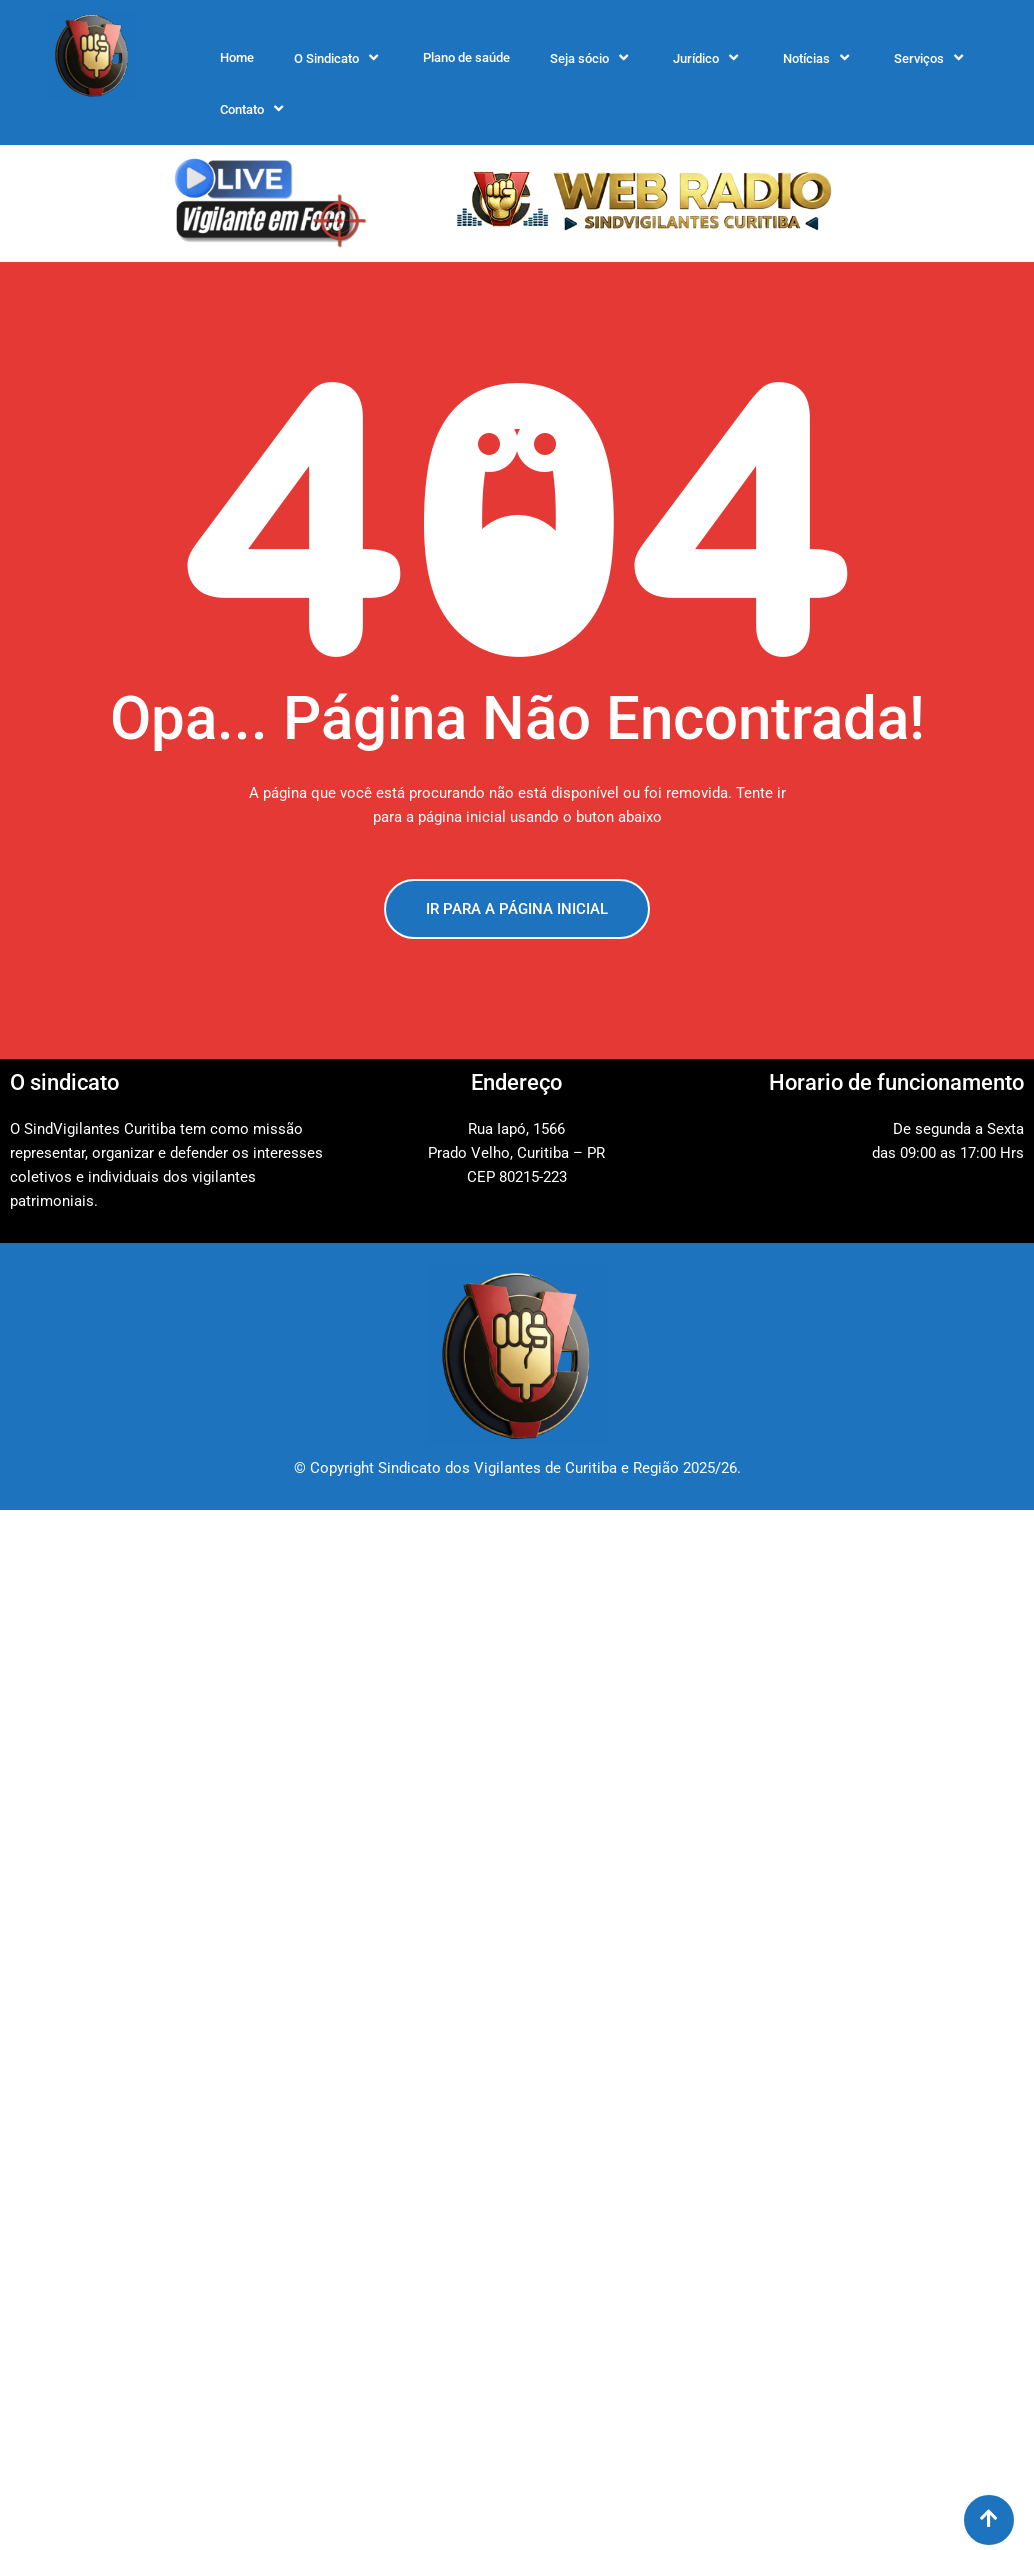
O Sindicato (338, 58)
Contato (254, 109)
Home (237, 57)
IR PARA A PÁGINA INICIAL (517, 909)
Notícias (818, 58)
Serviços (931, 58)
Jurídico (708, 58)
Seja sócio (591, 58)
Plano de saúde (466, 57)
